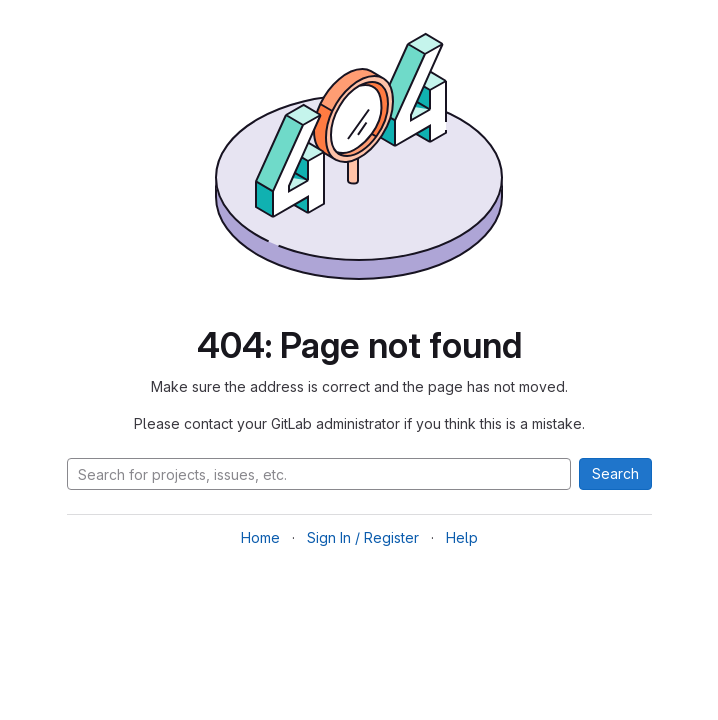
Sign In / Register (363, 537)
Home (260, 537)
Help (462, 537)
